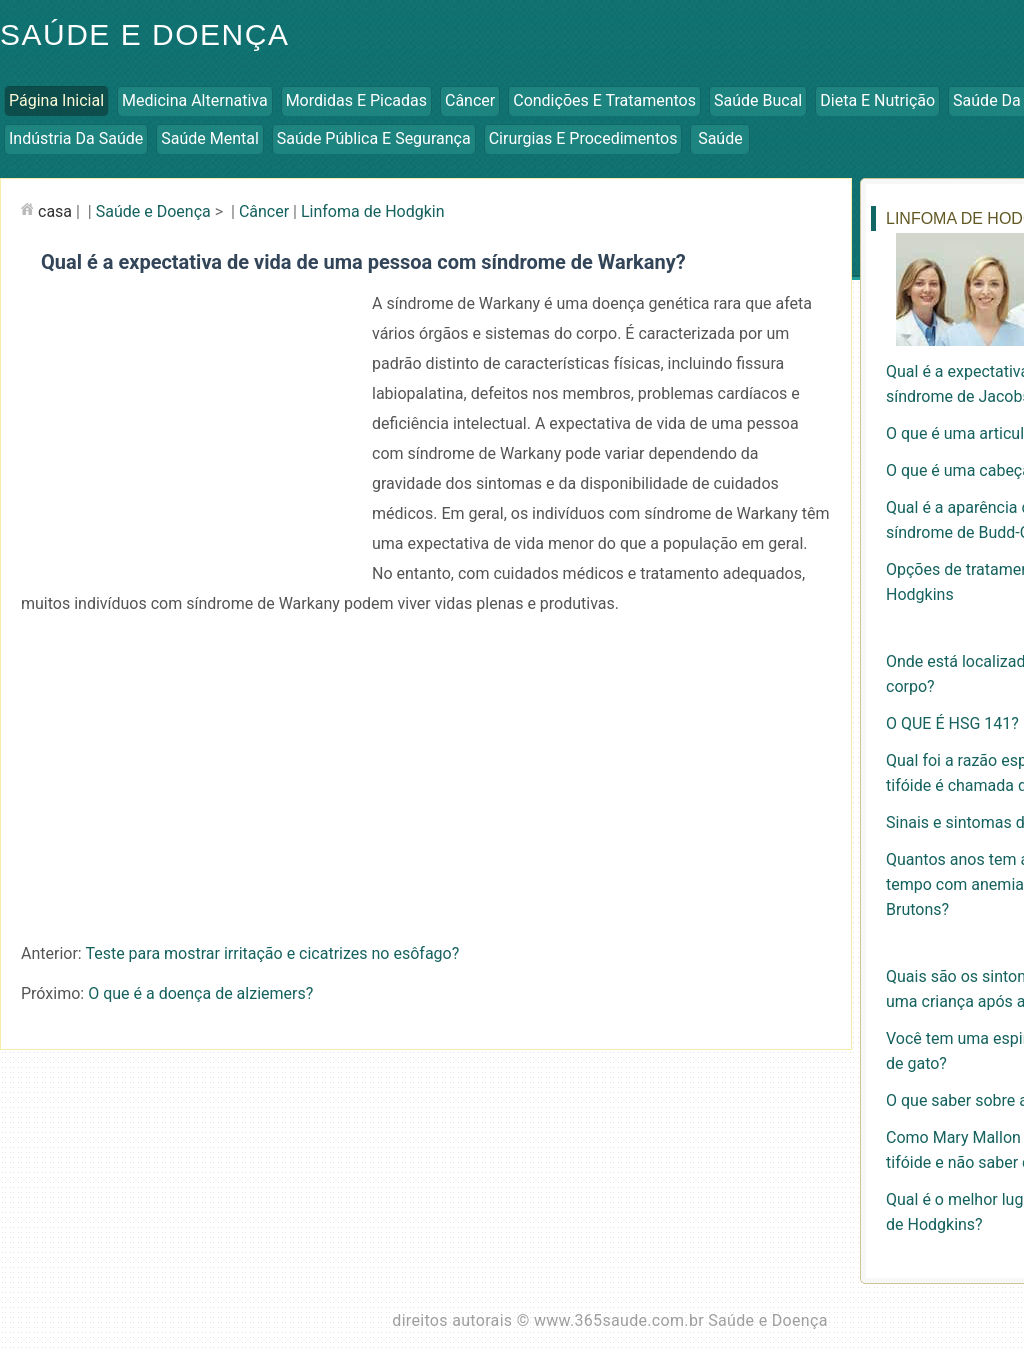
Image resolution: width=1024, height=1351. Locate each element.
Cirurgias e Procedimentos (583, 138)
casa (55, 211)
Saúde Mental (210, 138)
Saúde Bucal (758, 100)
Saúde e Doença (153, 211)
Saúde (720, 138)
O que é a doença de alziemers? (200, 993)
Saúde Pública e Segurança (374, 138)
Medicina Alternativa (195, 100)
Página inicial (56, 100)
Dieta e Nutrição (877, 100)
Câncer (470, 100)
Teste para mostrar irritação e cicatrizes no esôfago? (272, 953)
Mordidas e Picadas (356, 100)
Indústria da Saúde (76, 138)
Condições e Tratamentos (604, 100)
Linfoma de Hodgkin (373, 211)
